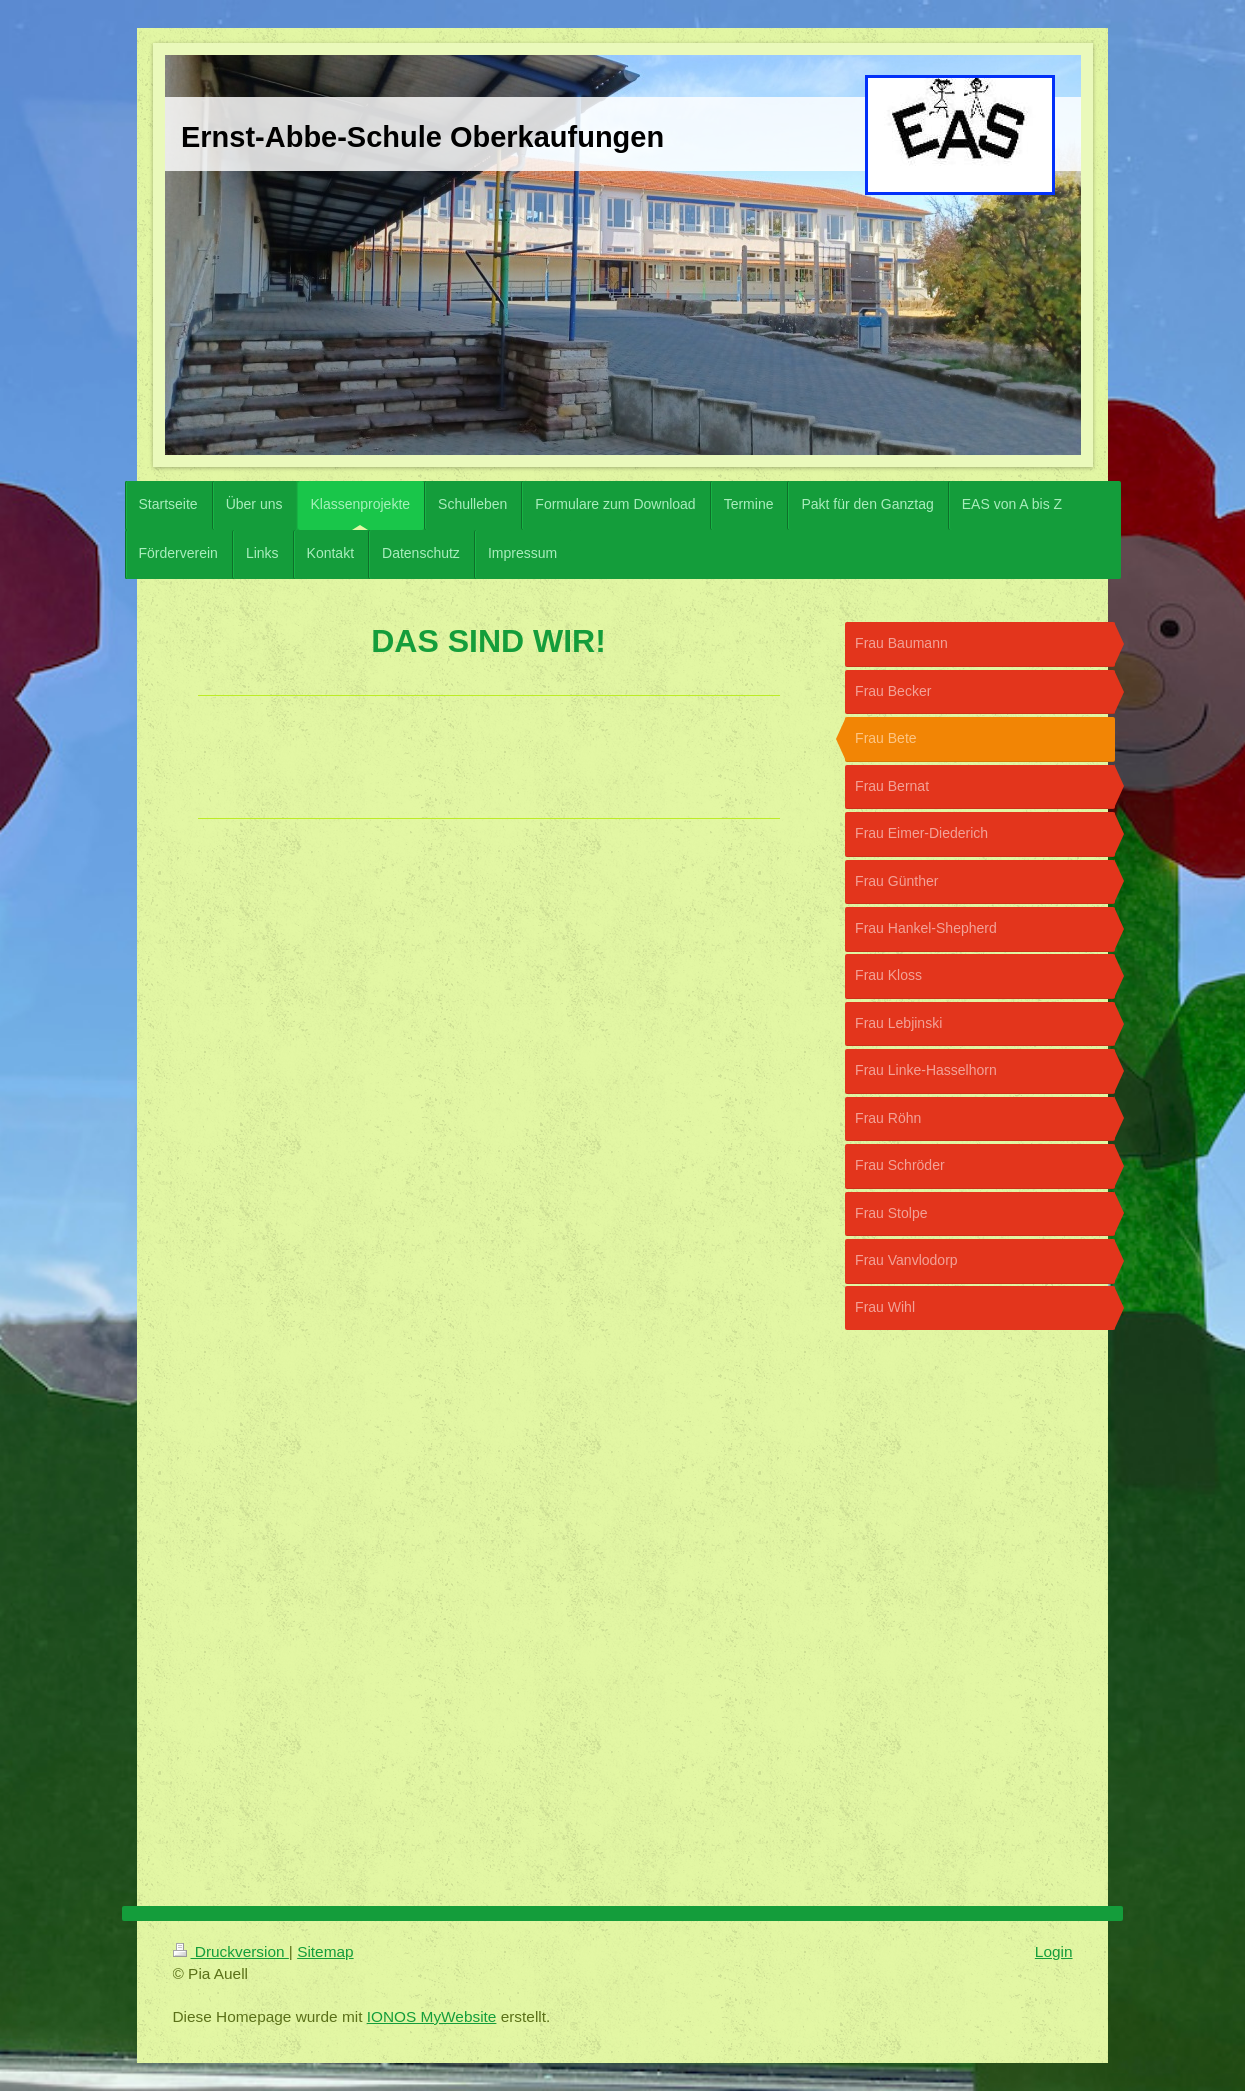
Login (1054, 1951)
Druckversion (231, 1951)
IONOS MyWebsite (432, 2016)
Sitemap (325, 1951)
